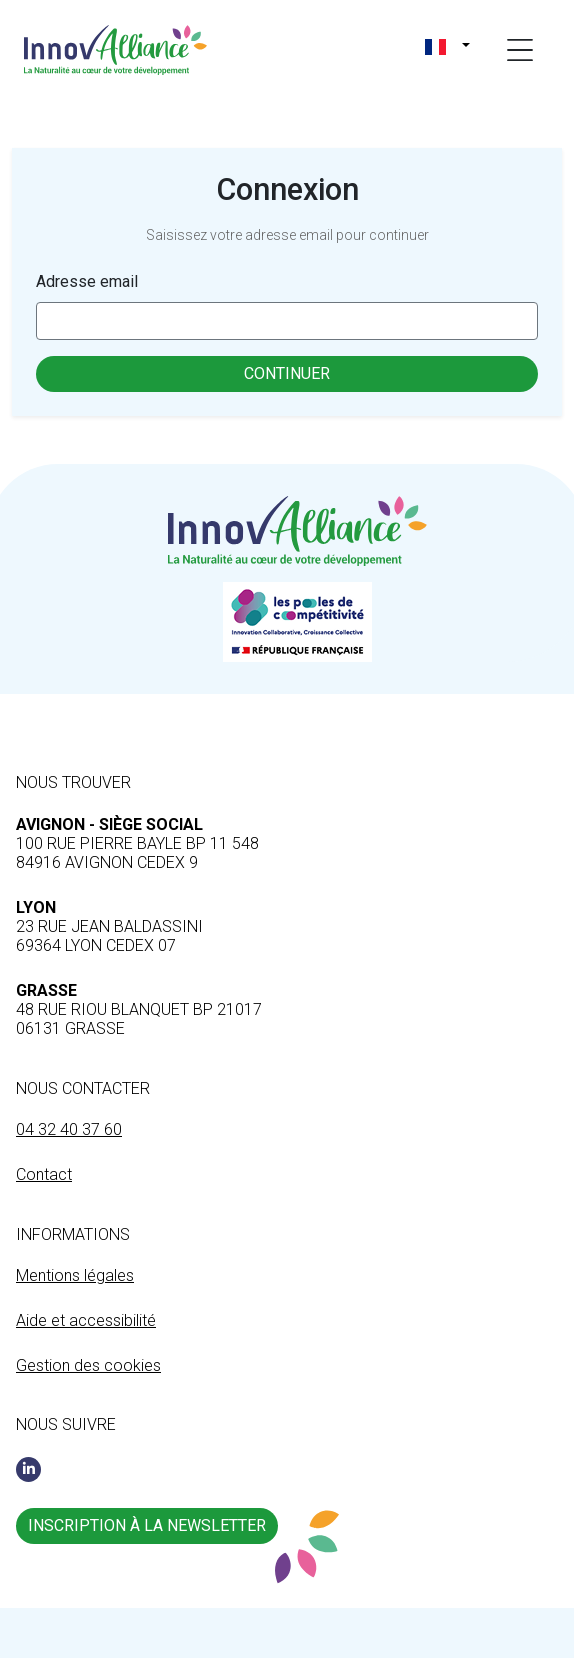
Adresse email (87, 281)
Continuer (287, 373)
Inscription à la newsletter (147, 1525)
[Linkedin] (28, 1469)
